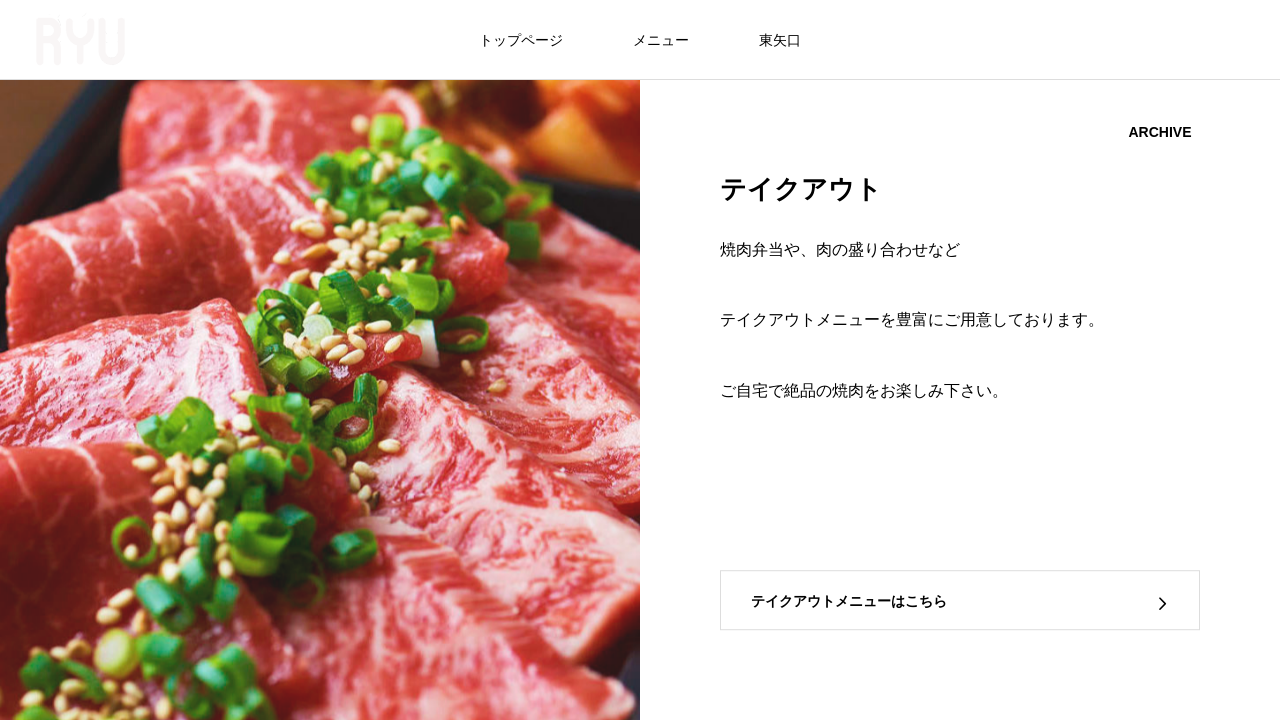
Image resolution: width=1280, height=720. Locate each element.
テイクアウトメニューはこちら (849, 601)
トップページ (521, 40)
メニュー (661, 40)
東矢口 (780, 40)
